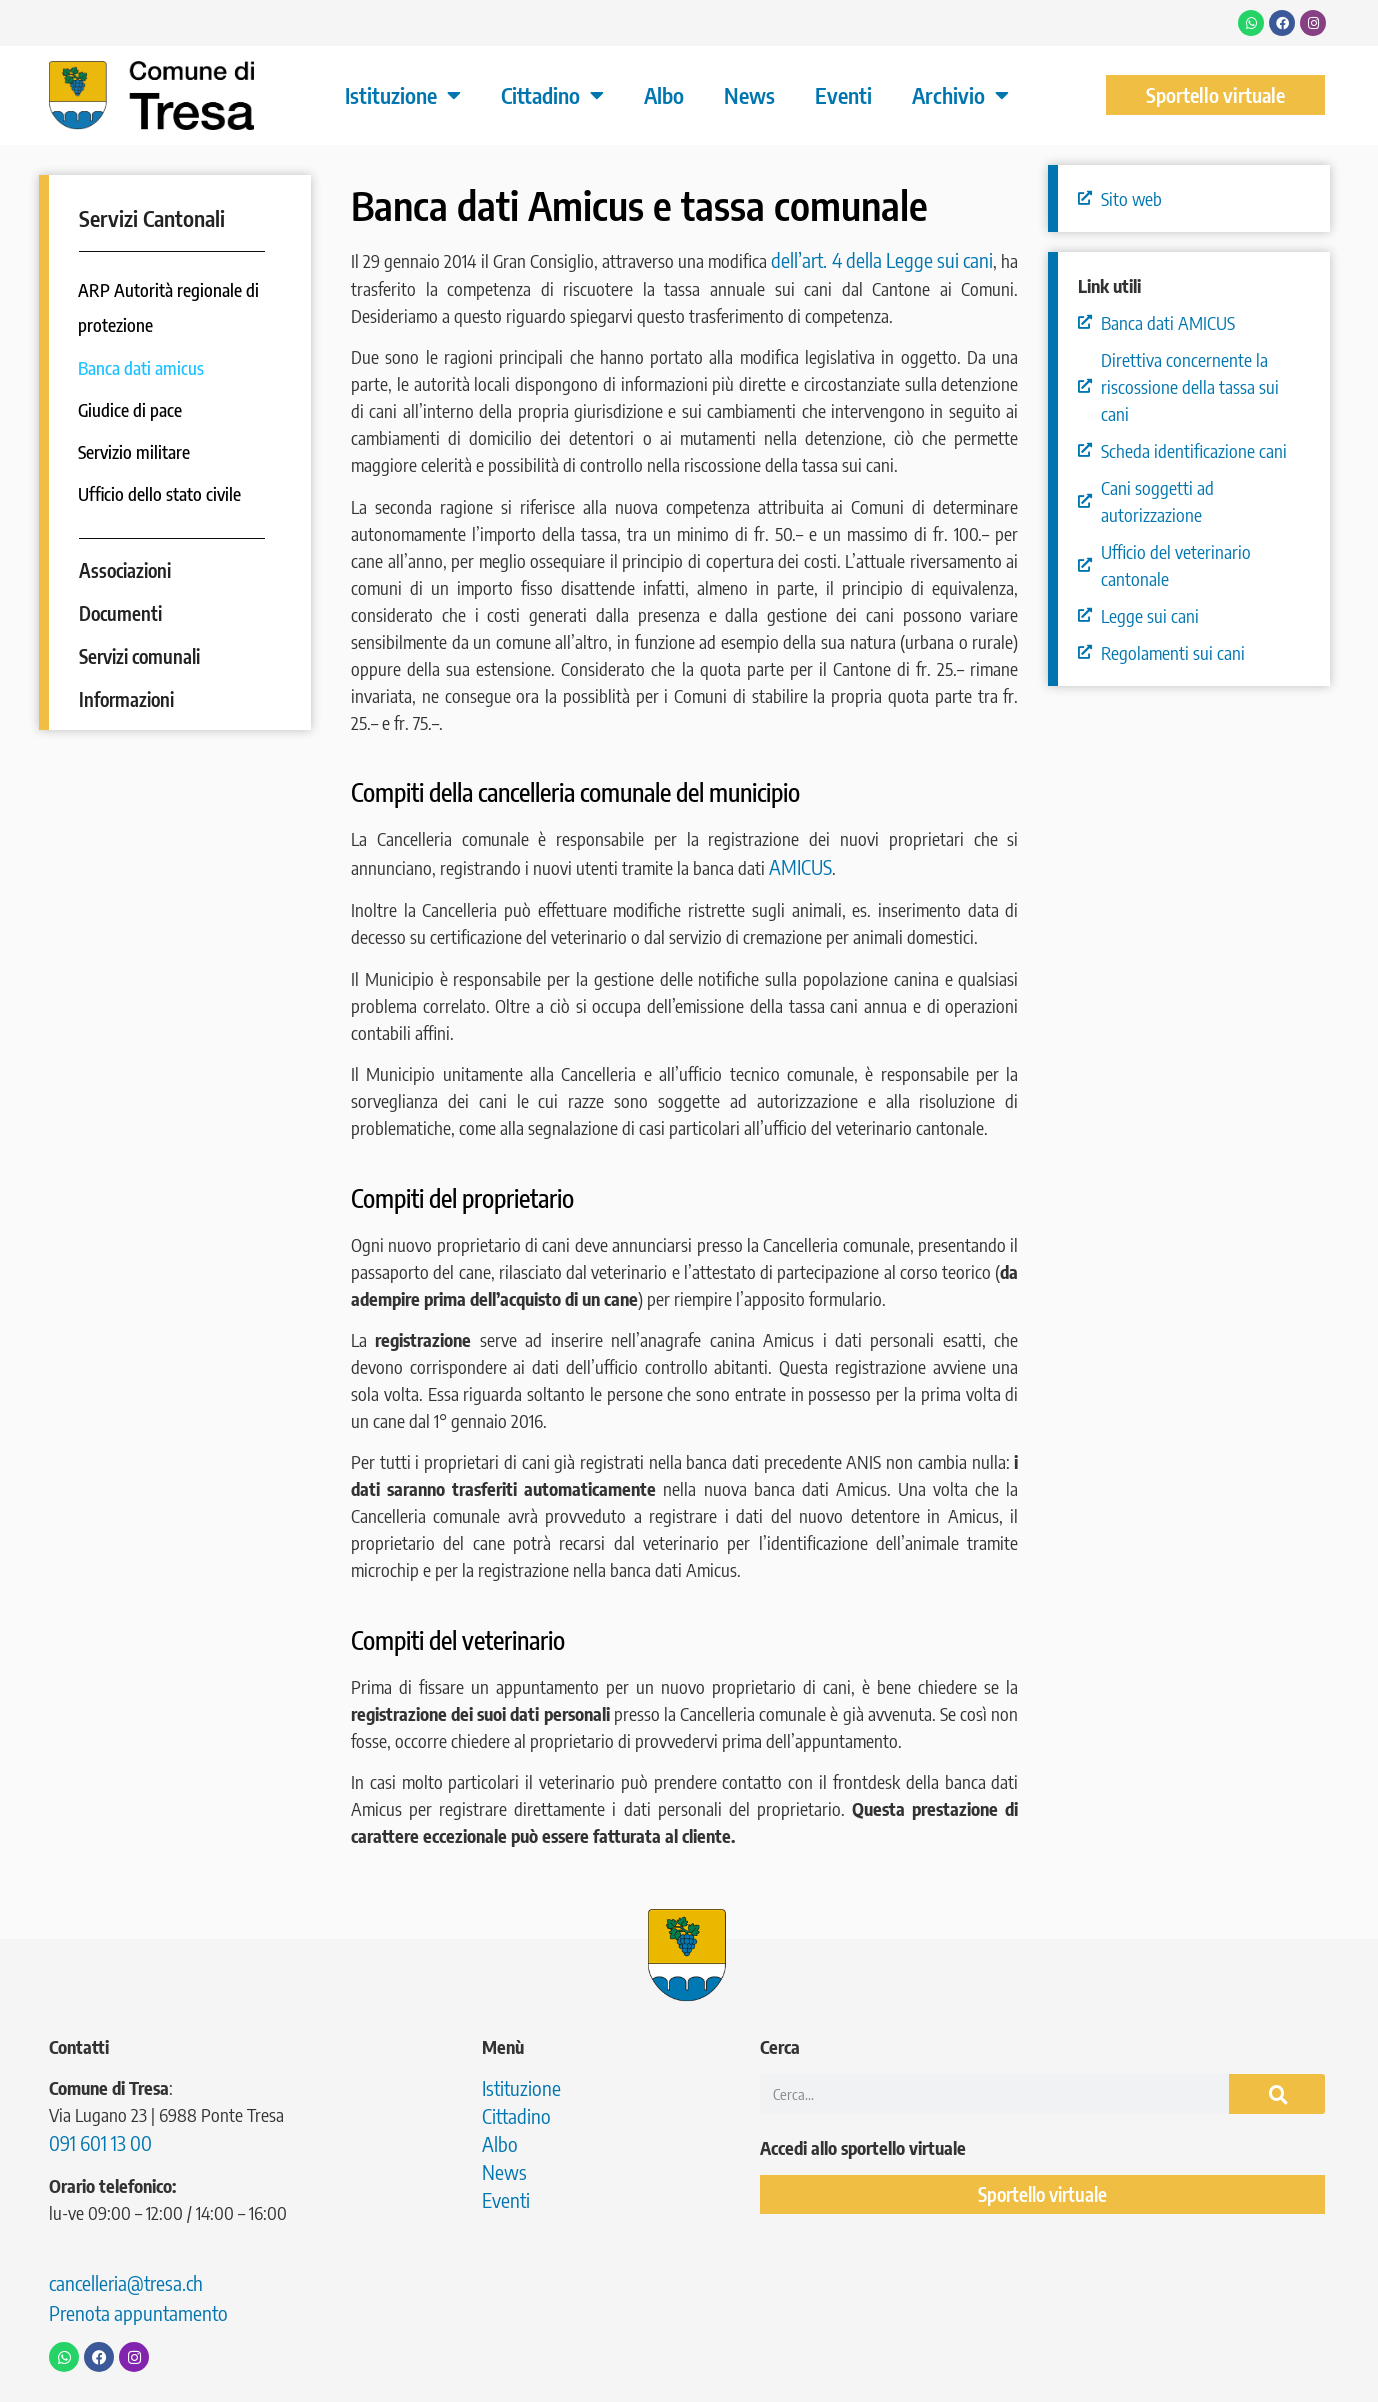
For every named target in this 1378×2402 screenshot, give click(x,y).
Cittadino (552, 95)
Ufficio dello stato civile (161, 493)
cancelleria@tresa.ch (126, 2282)
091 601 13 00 (100, 2142)
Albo (664, 95)
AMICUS (800, 866)
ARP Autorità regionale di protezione (169, 307)
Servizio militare (135, 451)
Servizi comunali (139, 656)
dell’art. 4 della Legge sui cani (882, 259)
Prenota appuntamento (138, 2312)
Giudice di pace (131, 409)
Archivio (960, 95)
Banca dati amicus (142, 367)
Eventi (843, 95)
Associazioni (125, 570)
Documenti (120, 613)
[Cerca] (1277, 2094)
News (749, 95)
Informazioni (126, 699)
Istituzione (403, 95)
